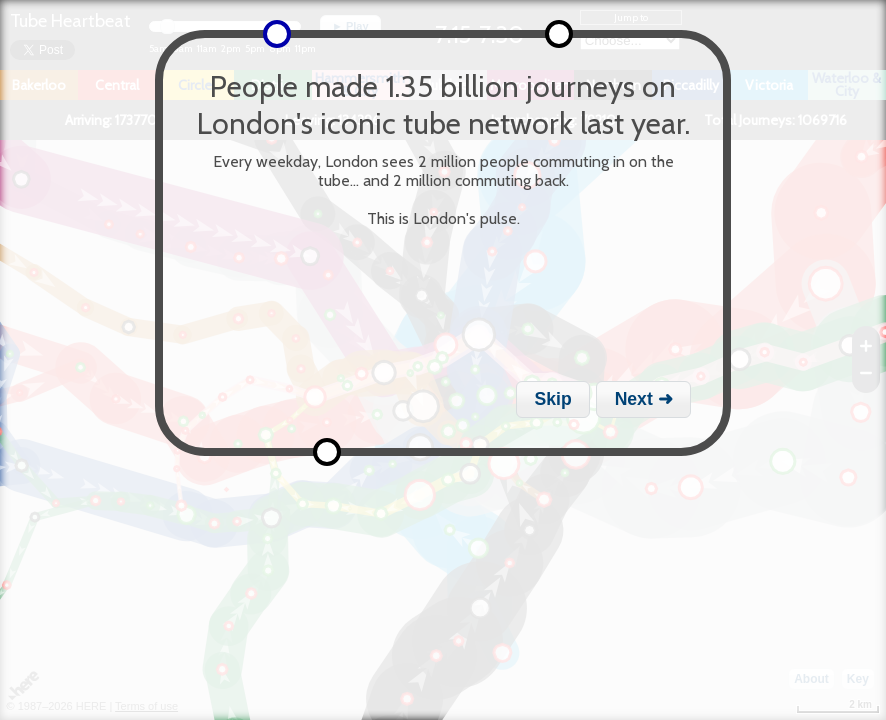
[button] (553, 399)
